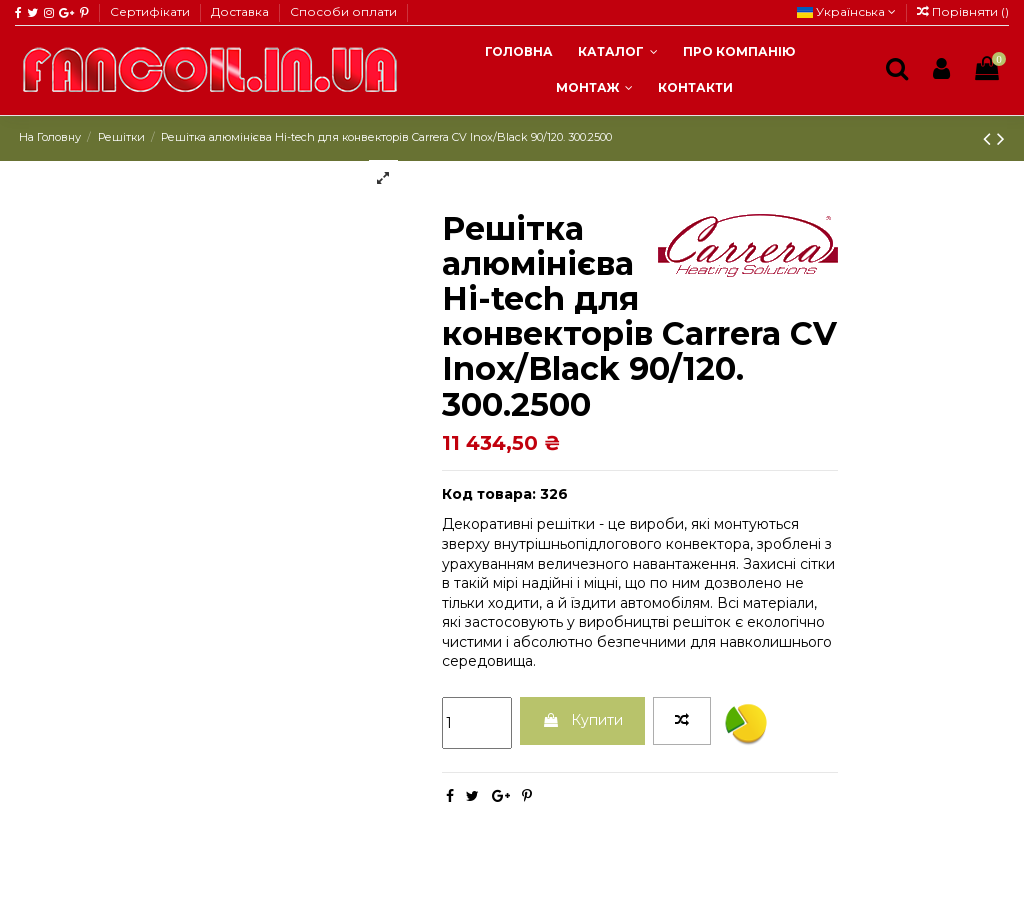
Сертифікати (151, 11)
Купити (582, 720)
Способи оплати (343, 11)
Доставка (241, 11)
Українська (846, 11)
